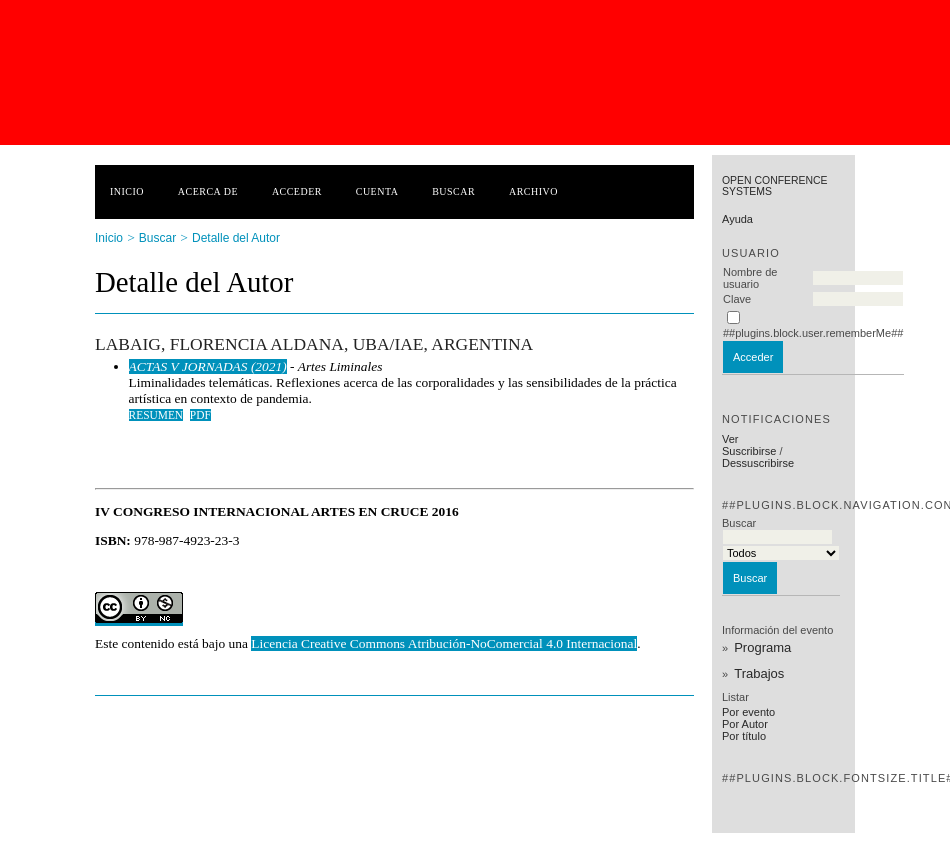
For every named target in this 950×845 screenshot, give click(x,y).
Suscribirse (749, 451)
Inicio (127, 191)
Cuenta (377, 191)
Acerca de (208, 191)
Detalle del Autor (236, 238)
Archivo (533, 191)
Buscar (453, 191)
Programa (762, 647)
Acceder (297, 191)
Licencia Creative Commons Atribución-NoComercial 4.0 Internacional (444, 643)
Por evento (748, 712)
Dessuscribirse (758, 463)
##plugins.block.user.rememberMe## (813, 333)
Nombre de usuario (750, 278)
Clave (737, 299)
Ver (730, 439)
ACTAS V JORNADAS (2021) (208, 366)
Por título (744, 736)
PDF (200, 415)
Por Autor (745, 724)
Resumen (156, 415)
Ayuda (737, 219)
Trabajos (759, 673)
